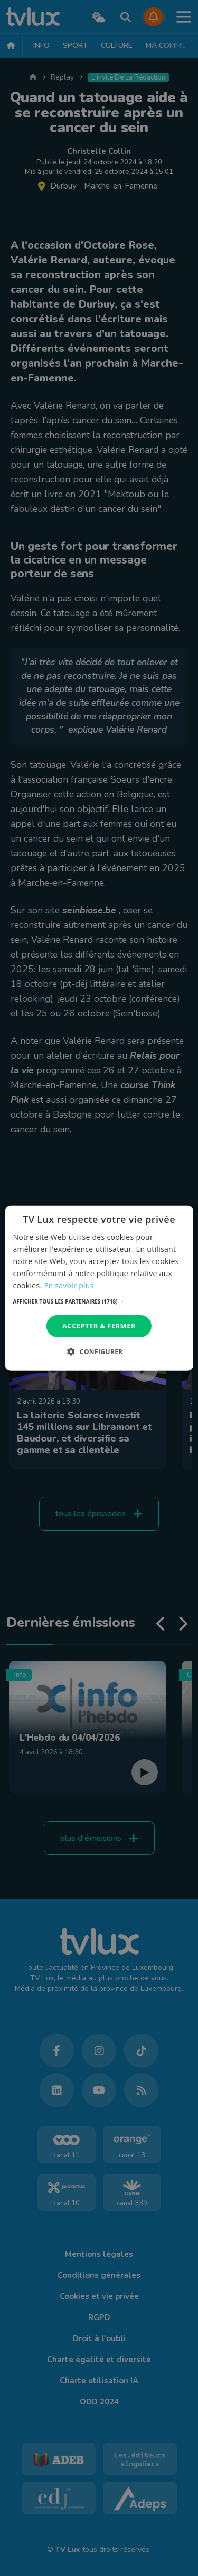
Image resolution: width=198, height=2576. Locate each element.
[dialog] (99, 1287)
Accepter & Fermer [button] (99, 1325)
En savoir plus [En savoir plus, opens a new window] (68, 1285)
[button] (99, 1301)
